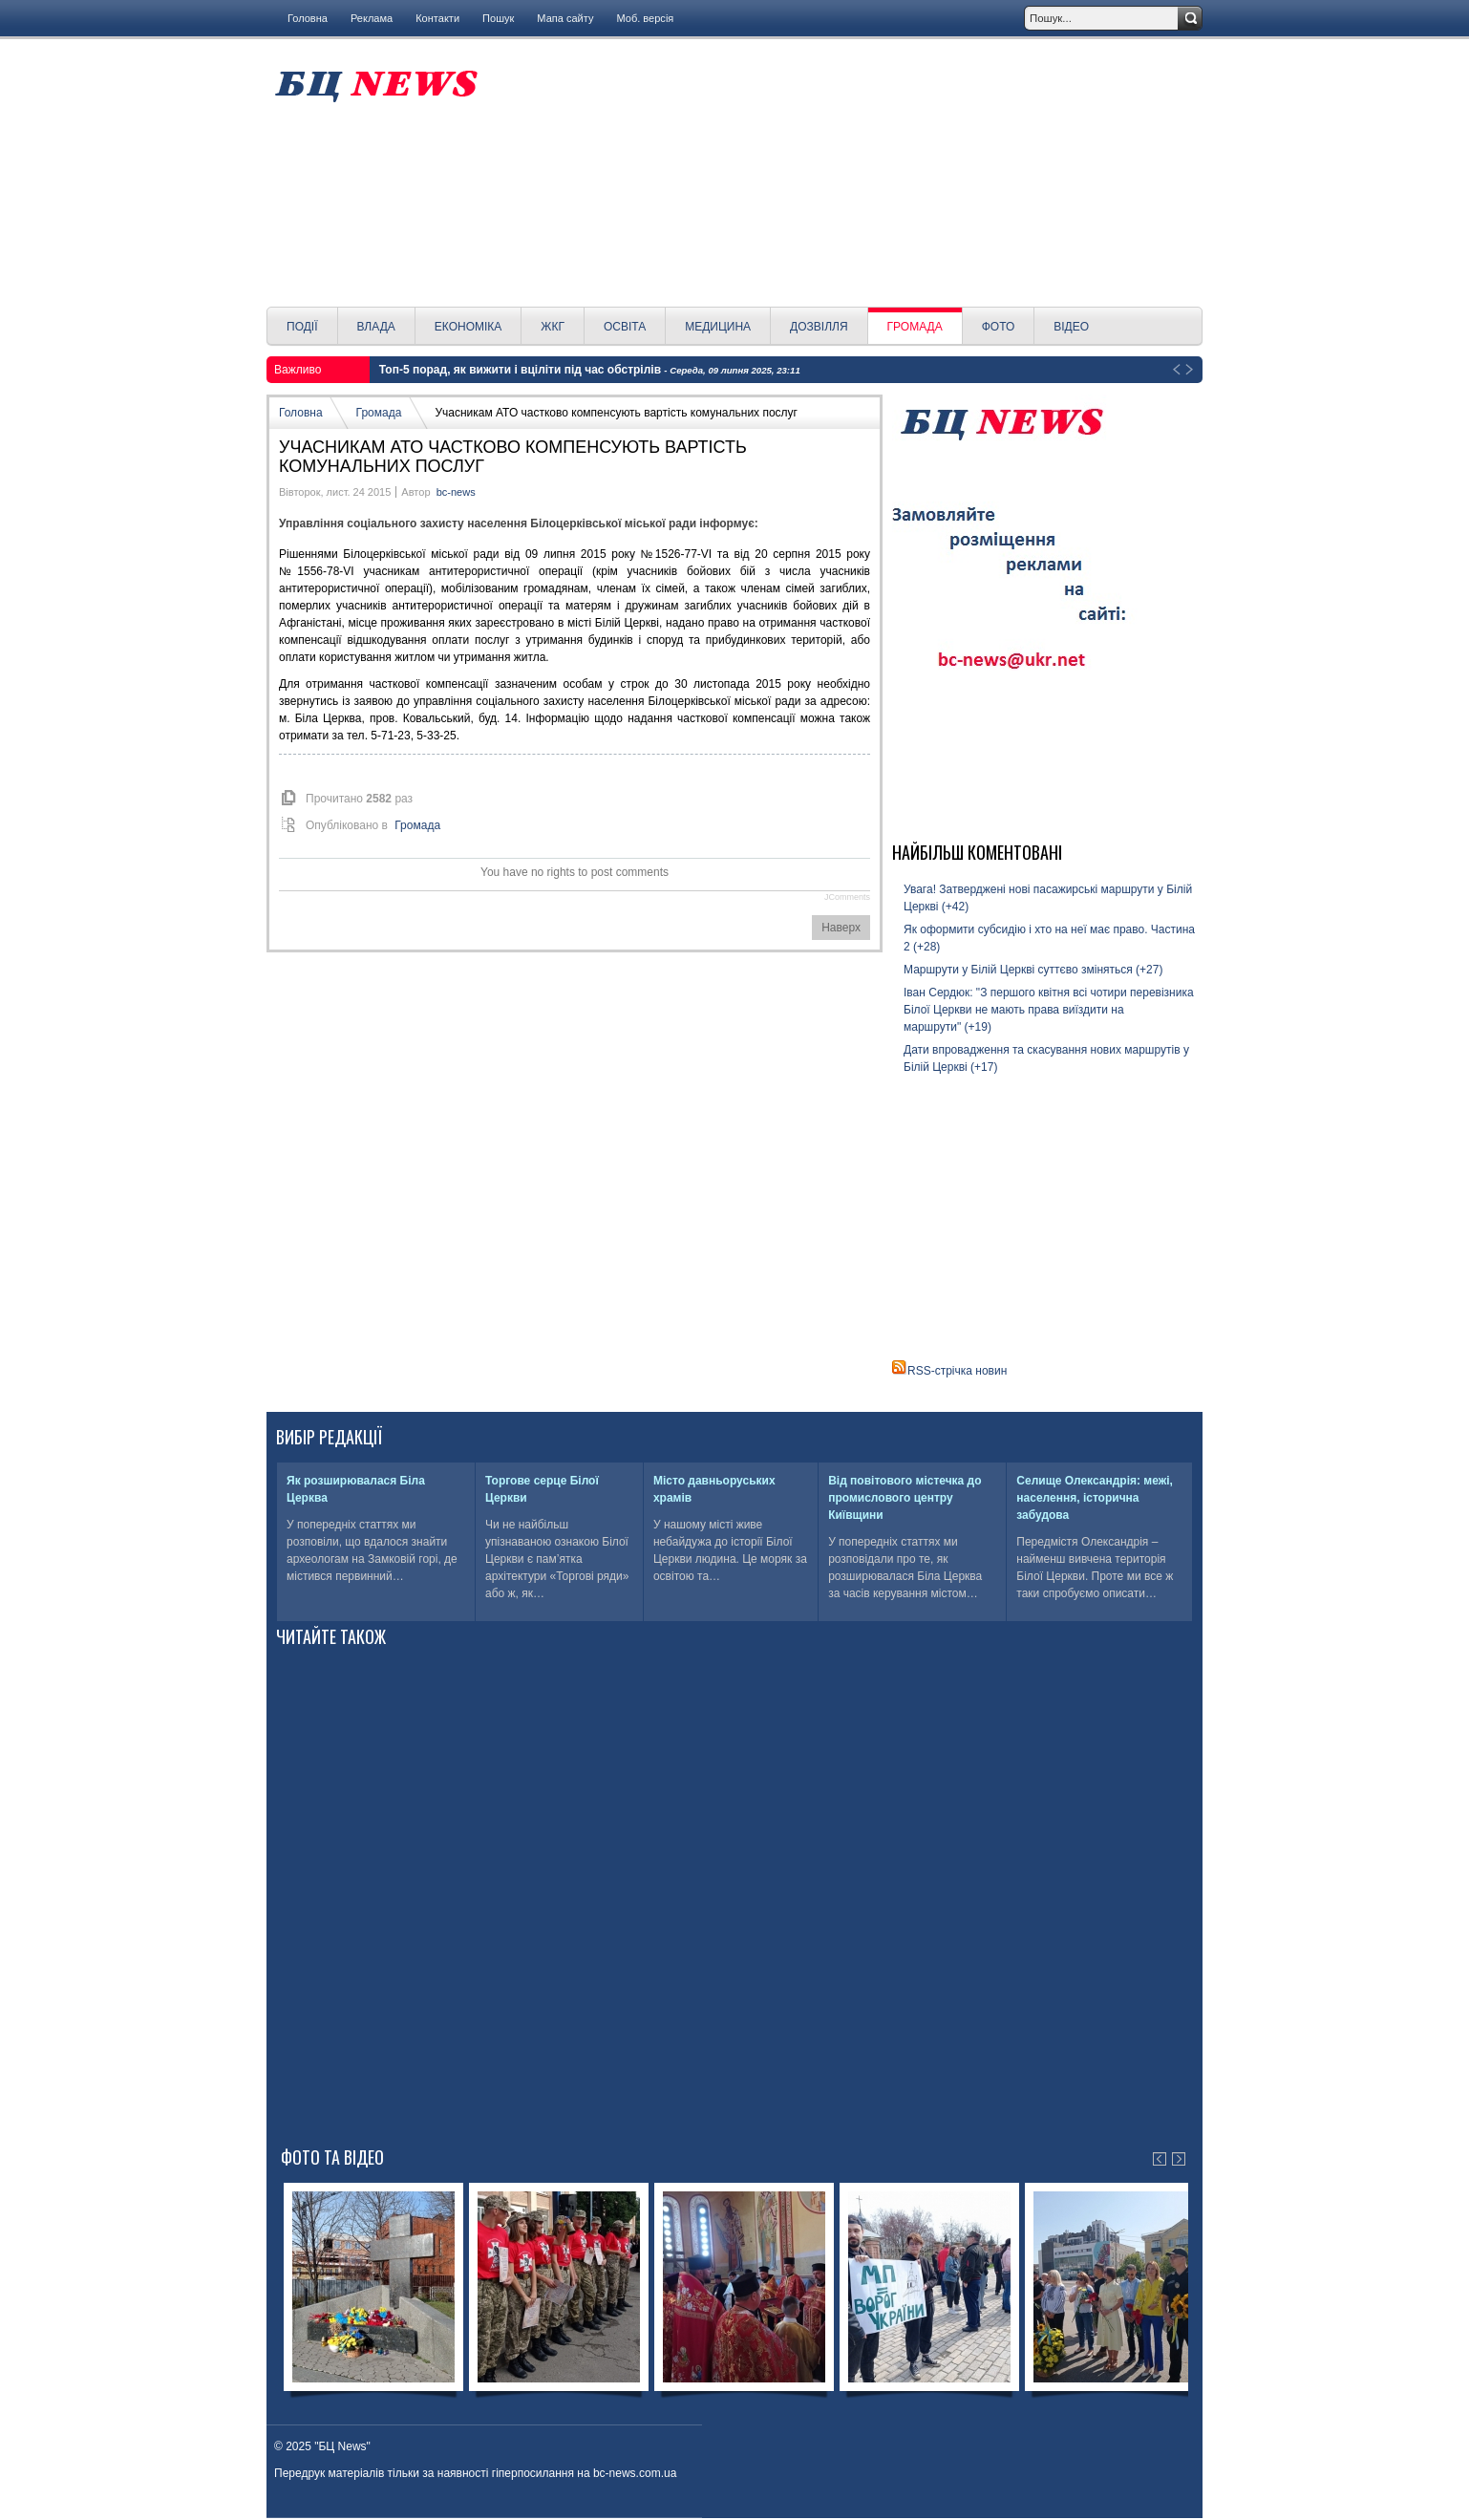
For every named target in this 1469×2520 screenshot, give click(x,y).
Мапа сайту (565, 18)
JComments (847, 897)
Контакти (437, 18)
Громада (379, 412)
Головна (307, 18)
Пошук (498, 18)
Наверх (841, 927)
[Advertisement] (847, 173)
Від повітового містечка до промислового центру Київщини (904, 1498)
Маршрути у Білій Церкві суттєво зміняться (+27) (1033, 969)
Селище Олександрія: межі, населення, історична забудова (1094, 1498)
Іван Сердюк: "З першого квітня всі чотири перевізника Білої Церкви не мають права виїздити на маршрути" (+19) (1049, 1010)
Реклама (372, 18)
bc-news (456, 492)
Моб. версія (644, 18)
